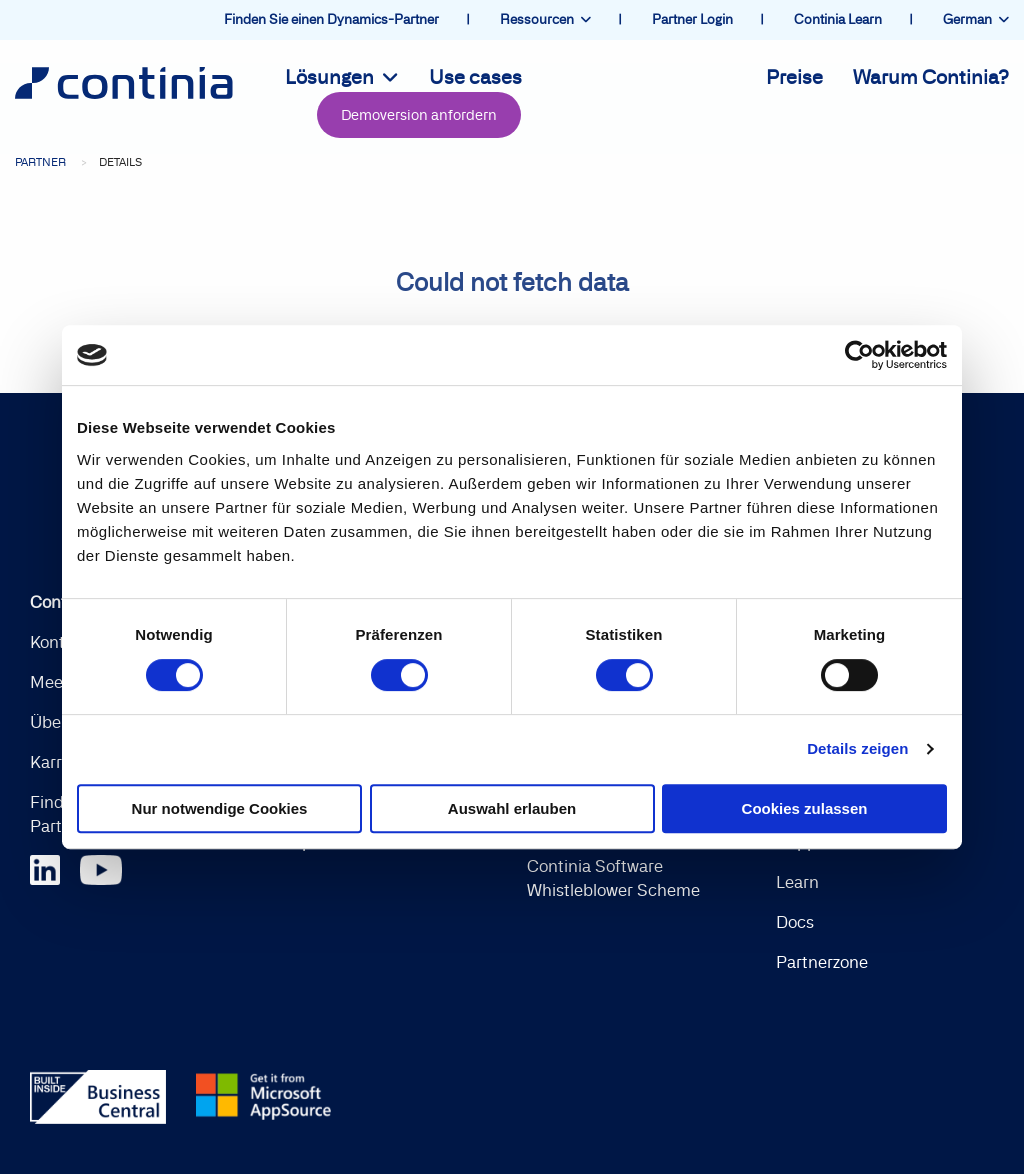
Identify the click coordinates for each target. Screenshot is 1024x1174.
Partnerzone (822, 963)
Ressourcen (545, 19)
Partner (40, 163)
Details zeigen (857, 748)
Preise (794, 79)
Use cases (475, 79)
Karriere (60, 763)
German (976, 19)
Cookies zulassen (805, 808)
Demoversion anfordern (419, 116)
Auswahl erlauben (512, 808)
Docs (795, 923)
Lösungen (342, 79)
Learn (797, 883)
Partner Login (694, 19)
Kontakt (59, 643)
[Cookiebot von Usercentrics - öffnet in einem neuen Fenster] (859, 355)
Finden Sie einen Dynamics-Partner (333, 19)
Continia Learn (839, 19)
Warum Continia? (931, 79)
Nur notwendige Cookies (220, 808)
